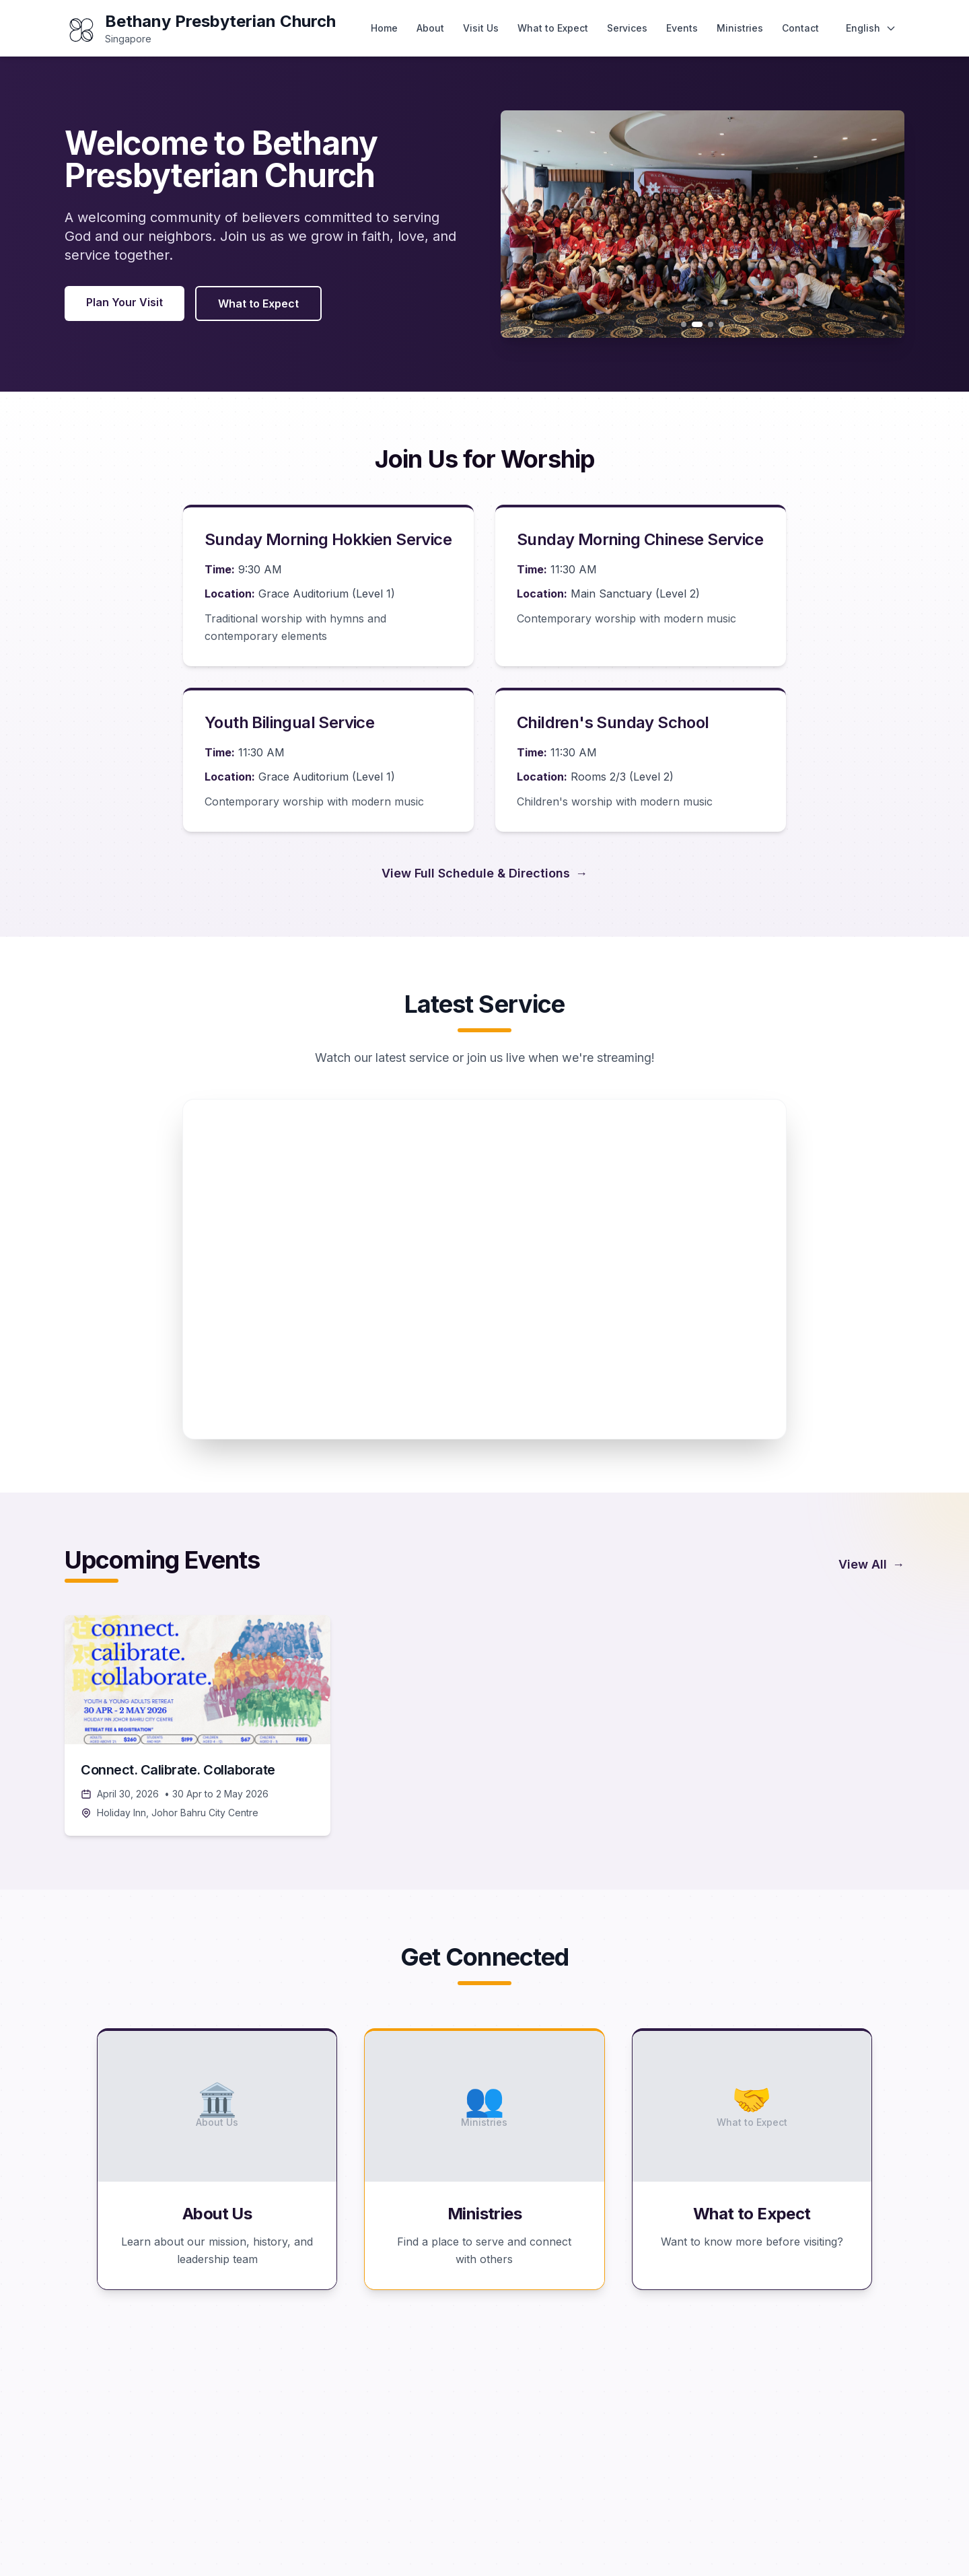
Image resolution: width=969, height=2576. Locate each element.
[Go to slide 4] (721, 324)
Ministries (740, 28)
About (430, 28)
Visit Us (481, 28)
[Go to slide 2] (697, 324)
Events (682, 28)
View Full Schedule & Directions (484, 873)
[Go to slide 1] (683, 324)
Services (627, 28)
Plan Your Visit (124, 302)
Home (384, 28)
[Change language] (871, 28)
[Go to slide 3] (710, 324)
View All (871, 1564)
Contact (800, 28)
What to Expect (552, 28)
